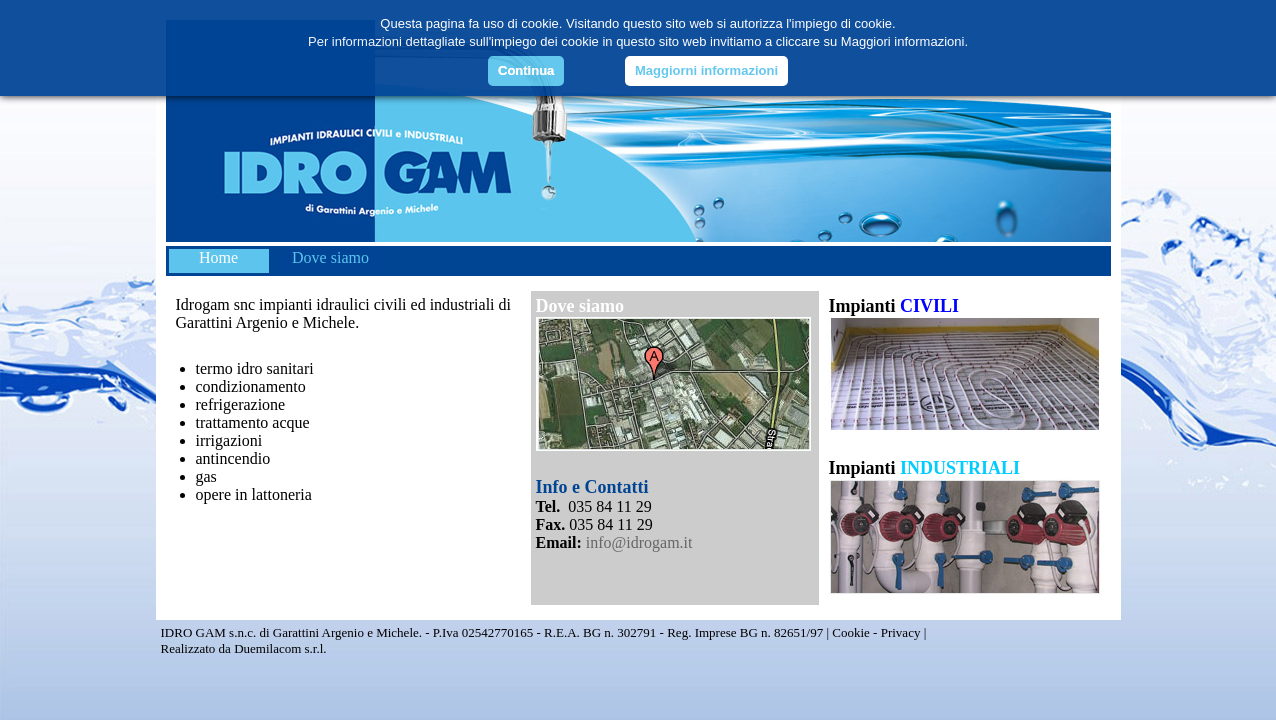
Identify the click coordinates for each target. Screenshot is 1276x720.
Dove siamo (330, 257)
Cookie (851, 632)
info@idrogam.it (639, 542)
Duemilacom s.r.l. (280, 648)
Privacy (901, 632)
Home (218, 257)
